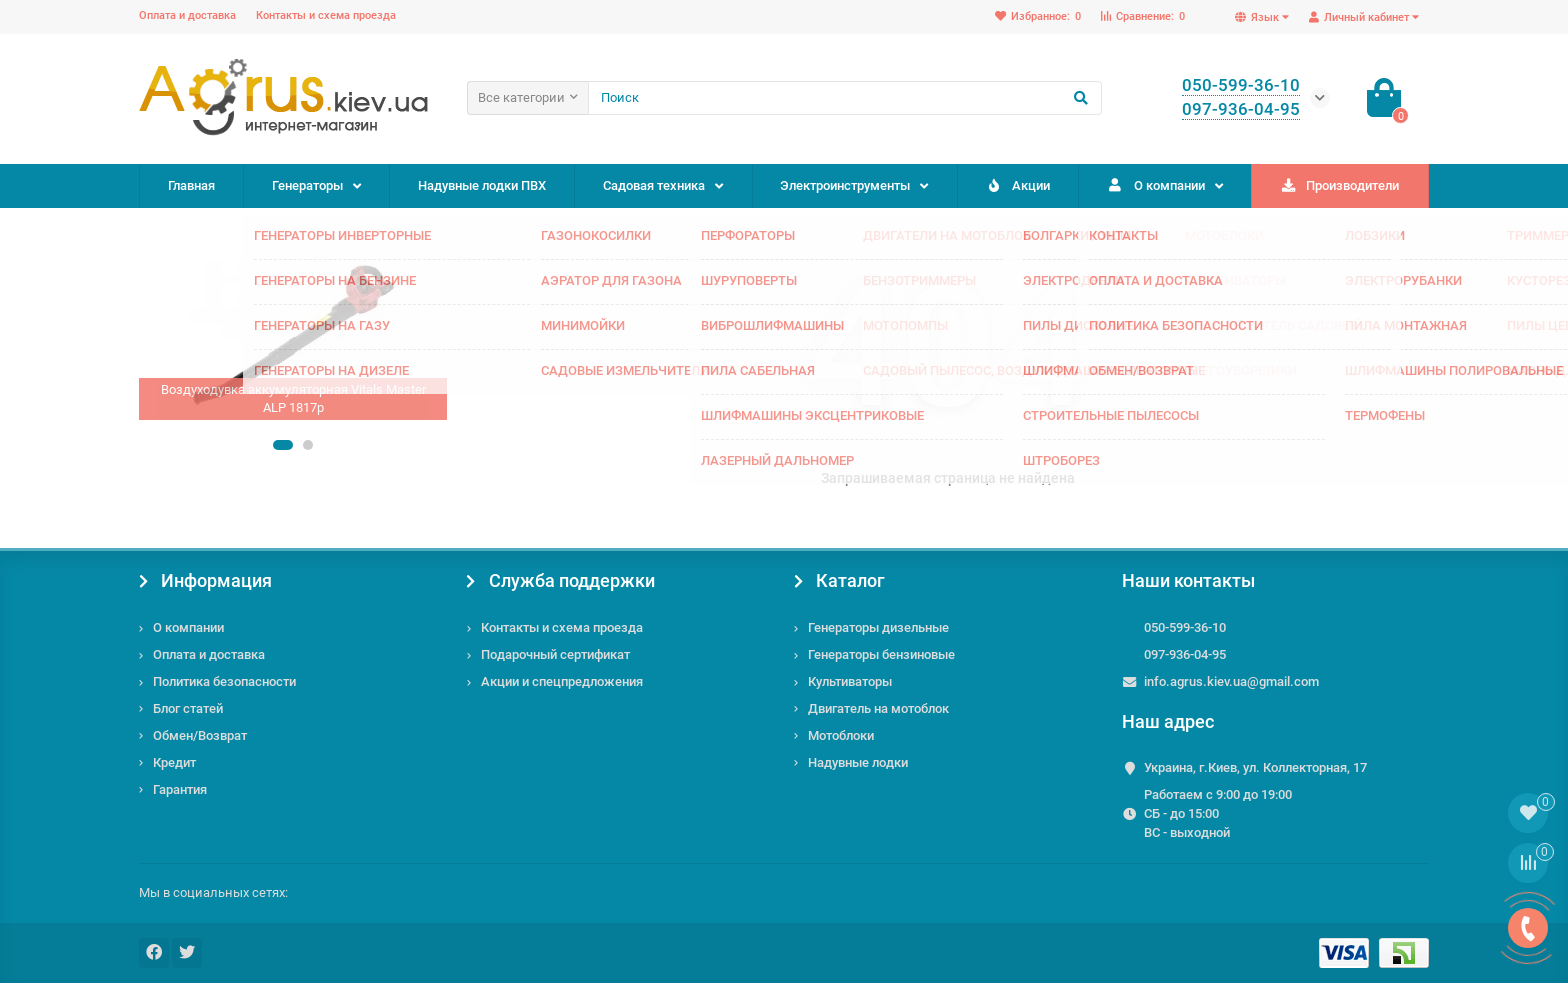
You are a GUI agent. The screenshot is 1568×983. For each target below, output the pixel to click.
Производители (1340, 185)
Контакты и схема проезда (326, 15)
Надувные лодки (858, 762)
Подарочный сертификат (555, 654)
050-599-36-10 (1185, 627)
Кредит (174, 762)
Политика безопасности (224, 681)
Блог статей (188, 708)
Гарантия (180, 789)
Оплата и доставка (187, 15)
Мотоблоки (841, 735)
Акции (1017, 185)
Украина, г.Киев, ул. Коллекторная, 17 (1255, 767)
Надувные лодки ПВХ (482, 185)
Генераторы (307, 185)
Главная (191, 185)
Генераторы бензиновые (881, 654)
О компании (1156, 185)
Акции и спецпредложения (562, 681)
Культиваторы (850, 681)
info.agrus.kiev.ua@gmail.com (1231, 681)
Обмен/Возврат (200, 735)
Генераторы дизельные (878, 627)
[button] (283, 445)
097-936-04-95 (1185, 654)
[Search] (845, 98)
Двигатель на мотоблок (878, 708)
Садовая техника (654, 185)
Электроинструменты (845, 185)
